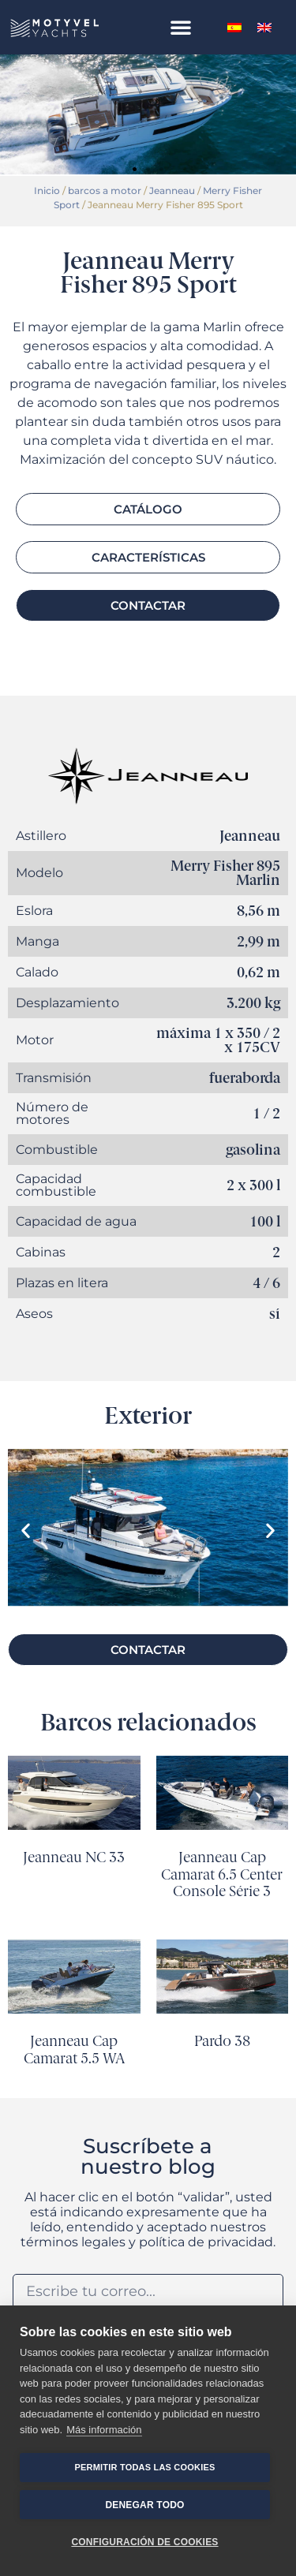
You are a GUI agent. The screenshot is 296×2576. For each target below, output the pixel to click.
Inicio (47, 190)
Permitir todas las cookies (145, 2467)
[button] (180, 26)
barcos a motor (104, 190)
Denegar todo (144, 2505)
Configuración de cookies (144, 2542)
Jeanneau (172, 190)
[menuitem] (234, 27)
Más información (103, 2430)
